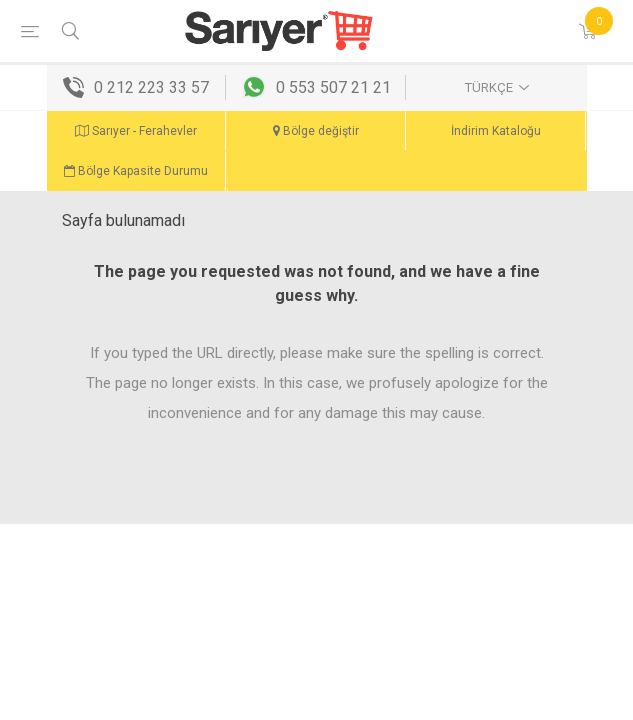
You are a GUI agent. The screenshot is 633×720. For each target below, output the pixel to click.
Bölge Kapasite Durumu (136, 171)
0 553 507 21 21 (333, 87)
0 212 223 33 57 (151, 87)
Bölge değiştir (316, 131)
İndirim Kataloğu (496, 131)
